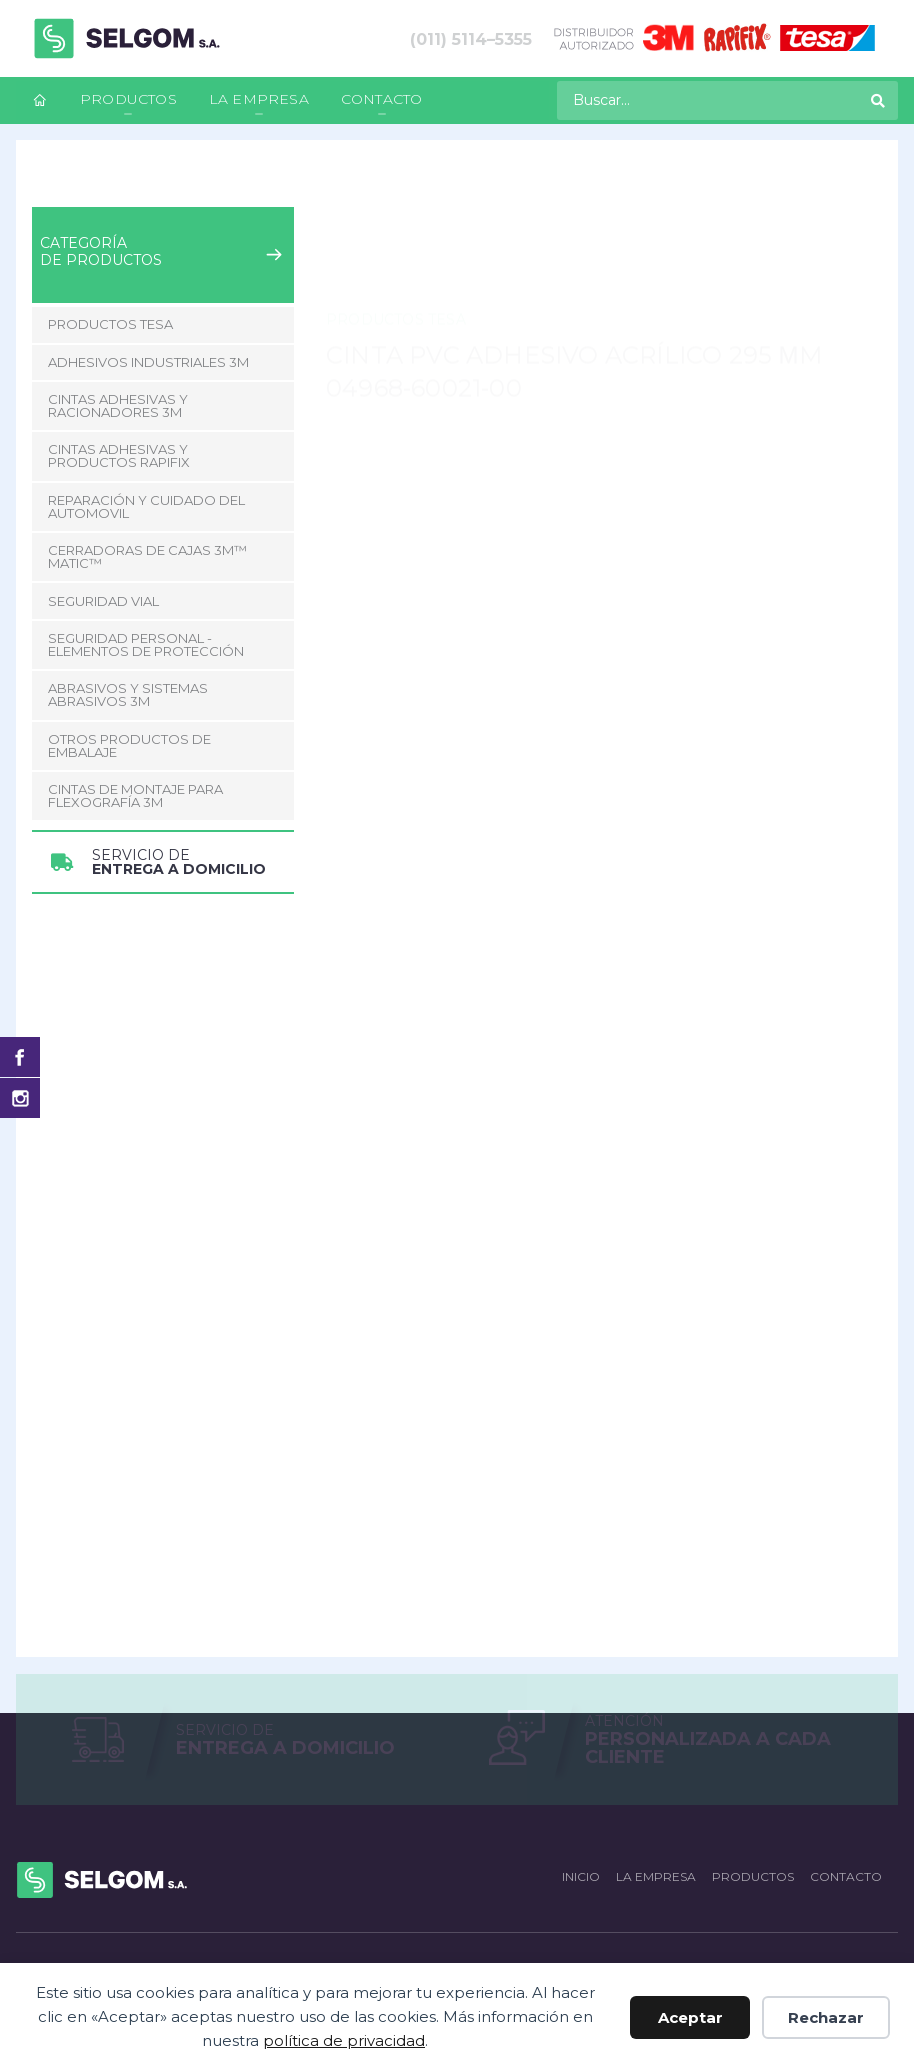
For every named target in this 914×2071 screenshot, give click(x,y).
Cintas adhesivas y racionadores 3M (118, 405)
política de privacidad (344, 2040)
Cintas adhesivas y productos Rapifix (119, 455)
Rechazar (826, 2017)
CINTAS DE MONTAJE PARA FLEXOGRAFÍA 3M (135, 795)
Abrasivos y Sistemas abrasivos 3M (128, 694)
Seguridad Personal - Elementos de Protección (146, 644)
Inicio (48, 183)
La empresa (259, 99)
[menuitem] (40, 100)
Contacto (382, 99)
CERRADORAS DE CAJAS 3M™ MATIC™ (147, 556)
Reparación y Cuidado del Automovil (146, 506)
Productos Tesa (242, 183)
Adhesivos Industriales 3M (148, 362)
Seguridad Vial (103, 601)
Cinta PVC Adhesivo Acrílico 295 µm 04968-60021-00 (494, 183)
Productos (128, 99)
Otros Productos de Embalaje (129, 745)
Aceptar (690, 2017)
